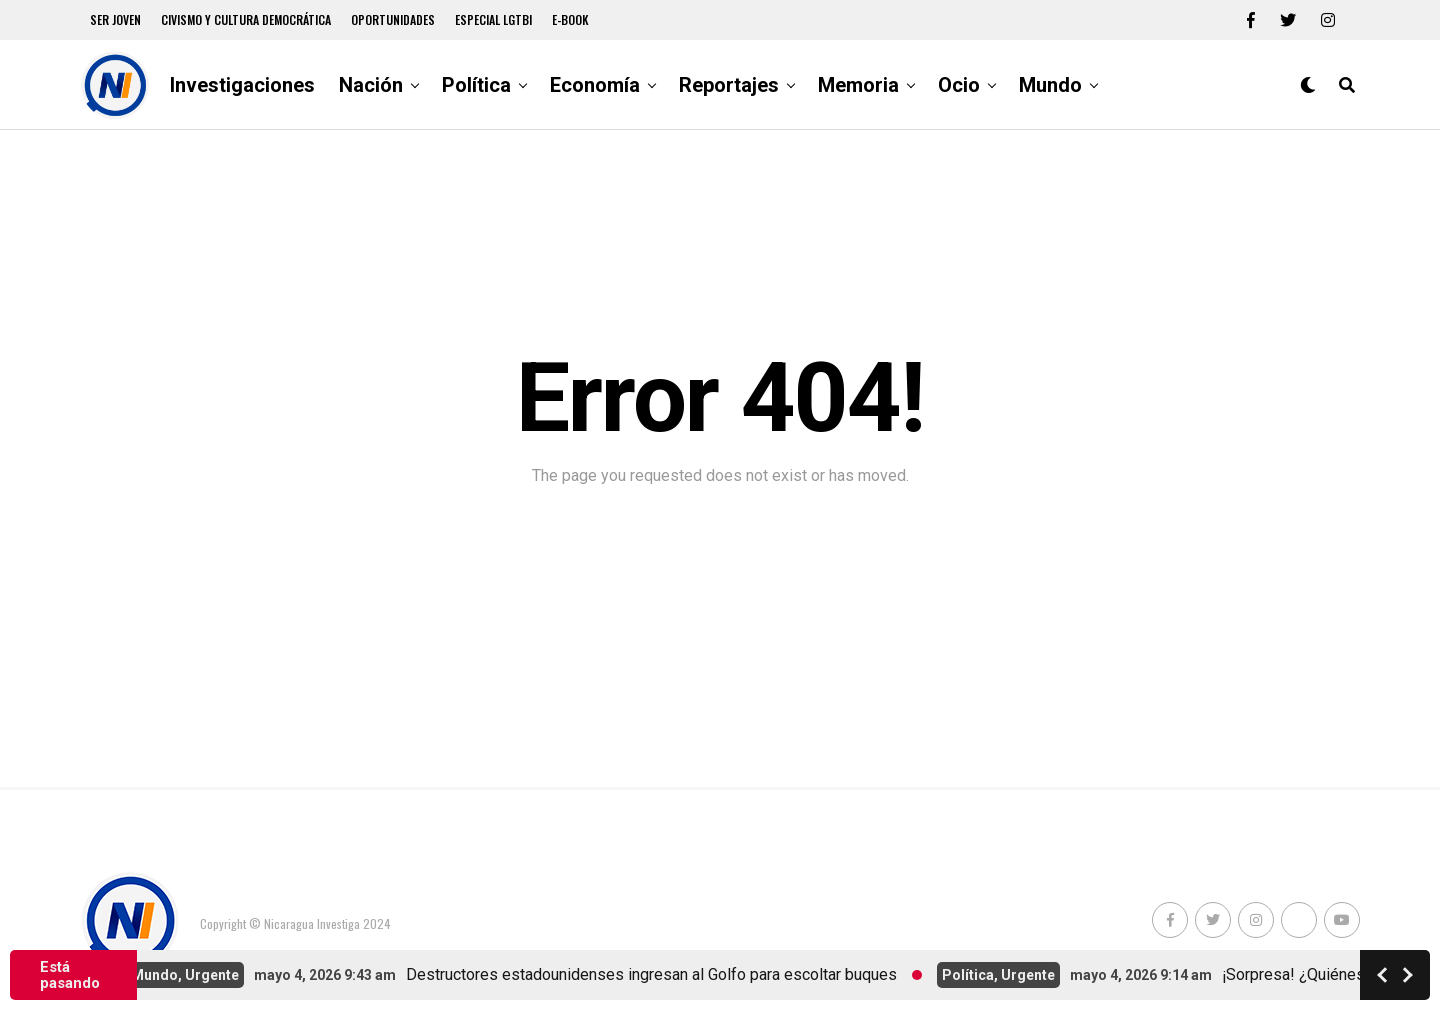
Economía (595, 85)
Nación (371, 85)
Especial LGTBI (493, 19)
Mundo (1050, 85)
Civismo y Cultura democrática (246, 19)
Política (476, 85)
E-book (570, 19)
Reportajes (729, 85)
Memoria (858, 85)
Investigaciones (242, 85)
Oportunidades (393, 19)
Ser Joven (115, 19)
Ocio (959, 85)
